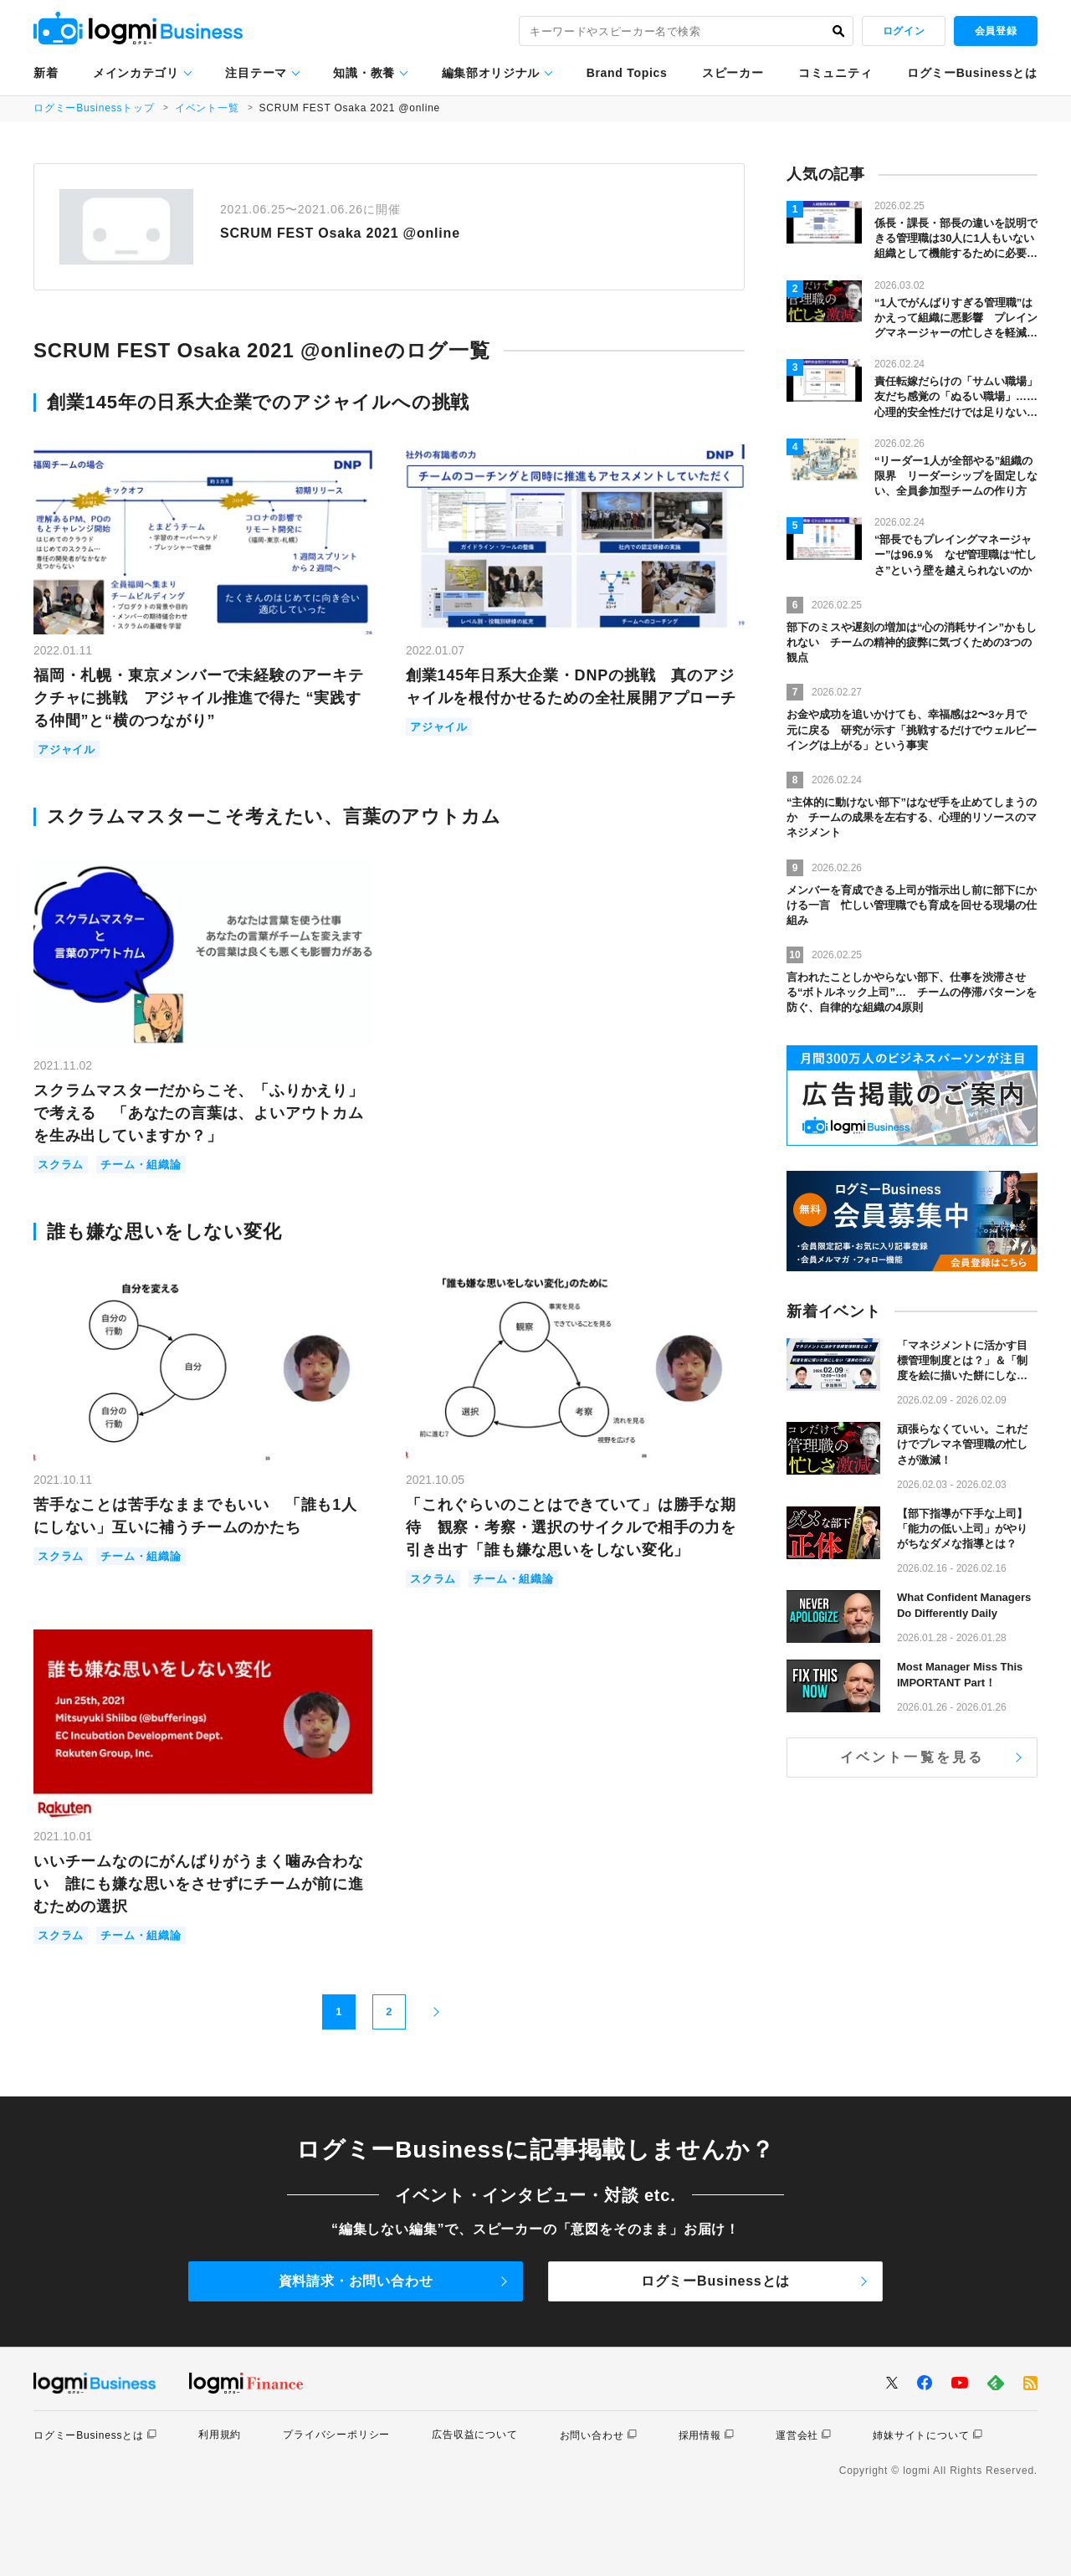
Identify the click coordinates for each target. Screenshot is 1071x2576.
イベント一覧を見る (912, 1757)
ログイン (904, 31)
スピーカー (733, 73)
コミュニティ (835, 73)
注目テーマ (256, 73)
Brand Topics (627, 73)
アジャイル (66, 749)
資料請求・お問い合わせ (356, 2281)
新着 (45, 73)
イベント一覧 (207, 108)
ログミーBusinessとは (972, 73)
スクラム (61, 1164)
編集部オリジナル (491, 73)
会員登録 (996, 31)
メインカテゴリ (136, 73)
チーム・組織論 (141, 1164)
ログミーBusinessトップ (94, 108)
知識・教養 (364, 73)
